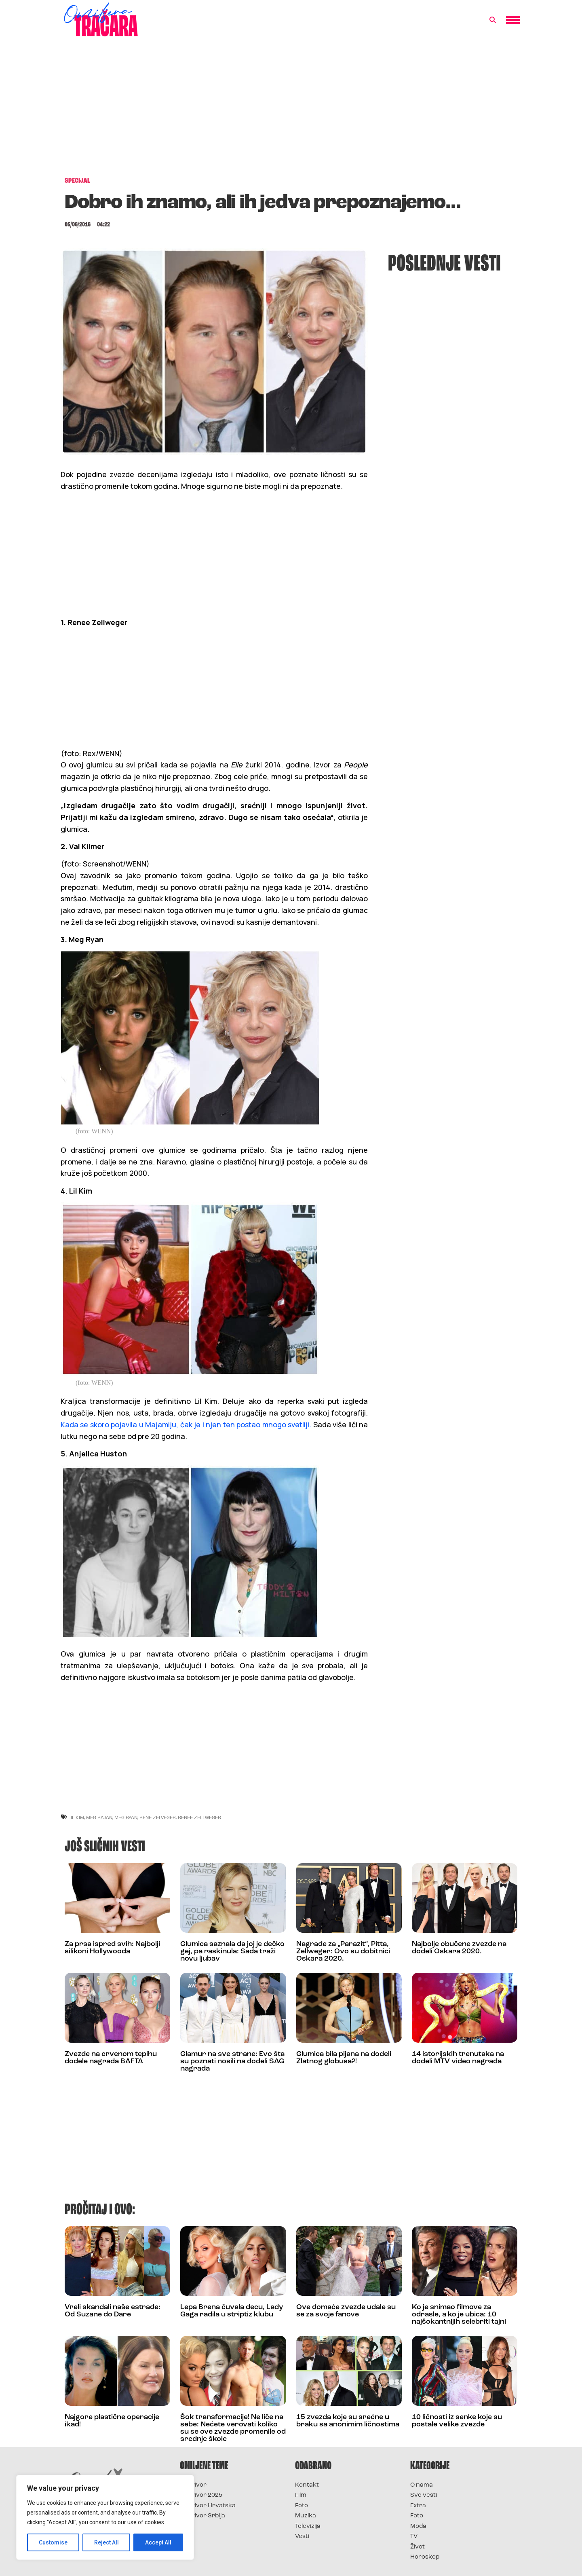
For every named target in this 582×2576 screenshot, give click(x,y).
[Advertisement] (291, 110)
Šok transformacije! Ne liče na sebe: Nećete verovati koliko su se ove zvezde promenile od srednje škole (233, 2428)
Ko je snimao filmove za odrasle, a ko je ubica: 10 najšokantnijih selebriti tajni (459, 2314)
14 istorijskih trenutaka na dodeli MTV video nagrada (458, 2057)
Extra (418, 2506)
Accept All (158, 2542)
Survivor (193, 2485)
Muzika (305, 2516)
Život (417, 2547)
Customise (53, 2542)
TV (414, 2537)
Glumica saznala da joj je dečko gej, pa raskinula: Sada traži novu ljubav (232, 1951)
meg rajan (99, 1817)
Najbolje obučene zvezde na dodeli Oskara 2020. (459, 1947)
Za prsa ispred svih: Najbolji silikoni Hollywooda (112, 1947)
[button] (492, 20)
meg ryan (125, 1817)
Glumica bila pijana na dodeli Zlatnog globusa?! (343, 2057)
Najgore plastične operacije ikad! (112, 2420)
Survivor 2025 (201, 2495)
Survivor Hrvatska (208, 2506)
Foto (301, 2506)
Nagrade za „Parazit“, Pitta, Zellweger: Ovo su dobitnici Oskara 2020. (343, 1951)
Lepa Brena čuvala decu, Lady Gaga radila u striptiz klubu (231, 2310)
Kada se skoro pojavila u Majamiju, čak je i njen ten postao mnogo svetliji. (186, 1424)
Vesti (302, 2537)
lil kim (76, 1817)
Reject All (106, 2542)
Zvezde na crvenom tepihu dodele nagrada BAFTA (111, 2057)
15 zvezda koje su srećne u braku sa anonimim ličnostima (347, 2420)
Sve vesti (423, 2495)
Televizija (308, 2526)
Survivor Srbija (202, 2516)
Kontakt (307, 2485)
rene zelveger (157, 1817)
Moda (418, 2526)
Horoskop (425, 2557)
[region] (105, 2517)
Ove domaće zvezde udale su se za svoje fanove (346, 2310)
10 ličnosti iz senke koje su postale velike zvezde (457, 2420)
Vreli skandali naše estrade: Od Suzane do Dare (112, 2310)
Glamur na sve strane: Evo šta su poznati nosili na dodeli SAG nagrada (232, 2061)
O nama (421, 2485)
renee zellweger (199, 1817)
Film (300, 2495)
